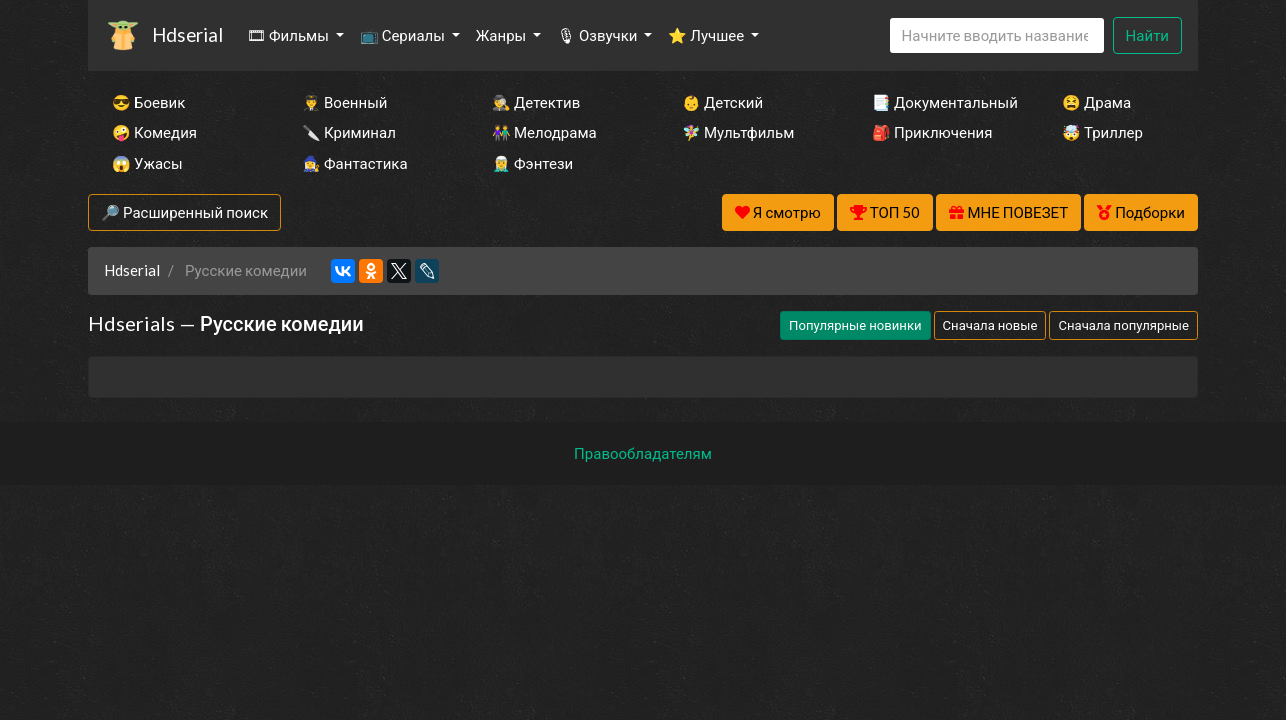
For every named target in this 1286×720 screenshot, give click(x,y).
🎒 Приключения (932, 132)
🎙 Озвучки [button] (598, 35)
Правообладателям (643, 453)
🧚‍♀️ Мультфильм (738, 132)
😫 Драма (1096, 102)
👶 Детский (722, 102)
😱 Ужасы (147, 163)
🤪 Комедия (154, 132)
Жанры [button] (503, 35)
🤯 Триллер (1102, 132)
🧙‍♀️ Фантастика (355, 163)
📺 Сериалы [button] (404, 35)
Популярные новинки (855, 325)
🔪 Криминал (349, 132)
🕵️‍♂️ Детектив (536, 102)
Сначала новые (990, 325)
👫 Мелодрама (544, 132)
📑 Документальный (940, 102)
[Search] (997, 35)
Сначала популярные (1123, 325)
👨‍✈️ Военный (344, 102)
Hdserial (187, 34)
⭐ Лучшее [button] (707, 35)
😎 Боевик (148, 102)
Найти (1147, 35)
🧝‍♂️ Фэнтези (532, 163)
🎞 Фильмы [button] (289, 35)
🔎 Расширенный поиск (184, 212)
